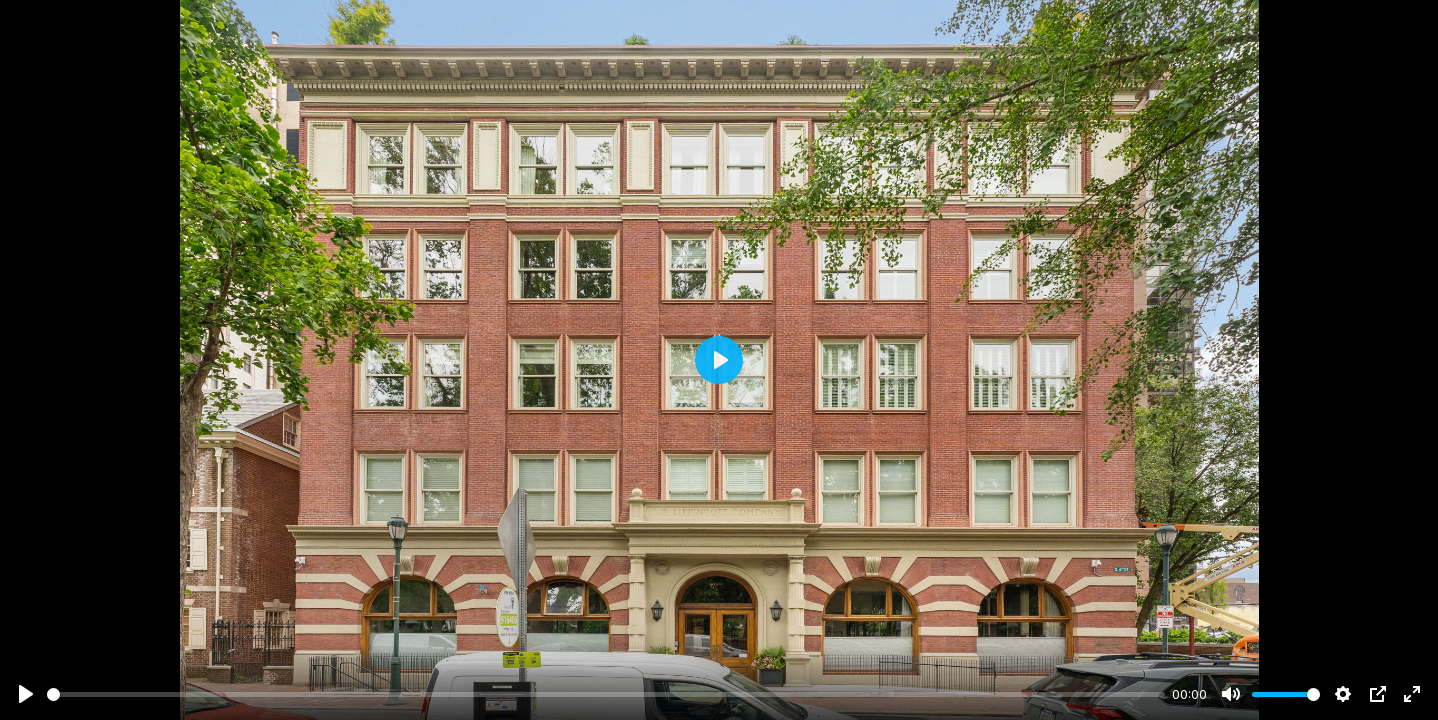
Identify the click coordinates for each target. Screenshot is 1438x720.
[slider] (606, 694)
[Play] (26, 694)
